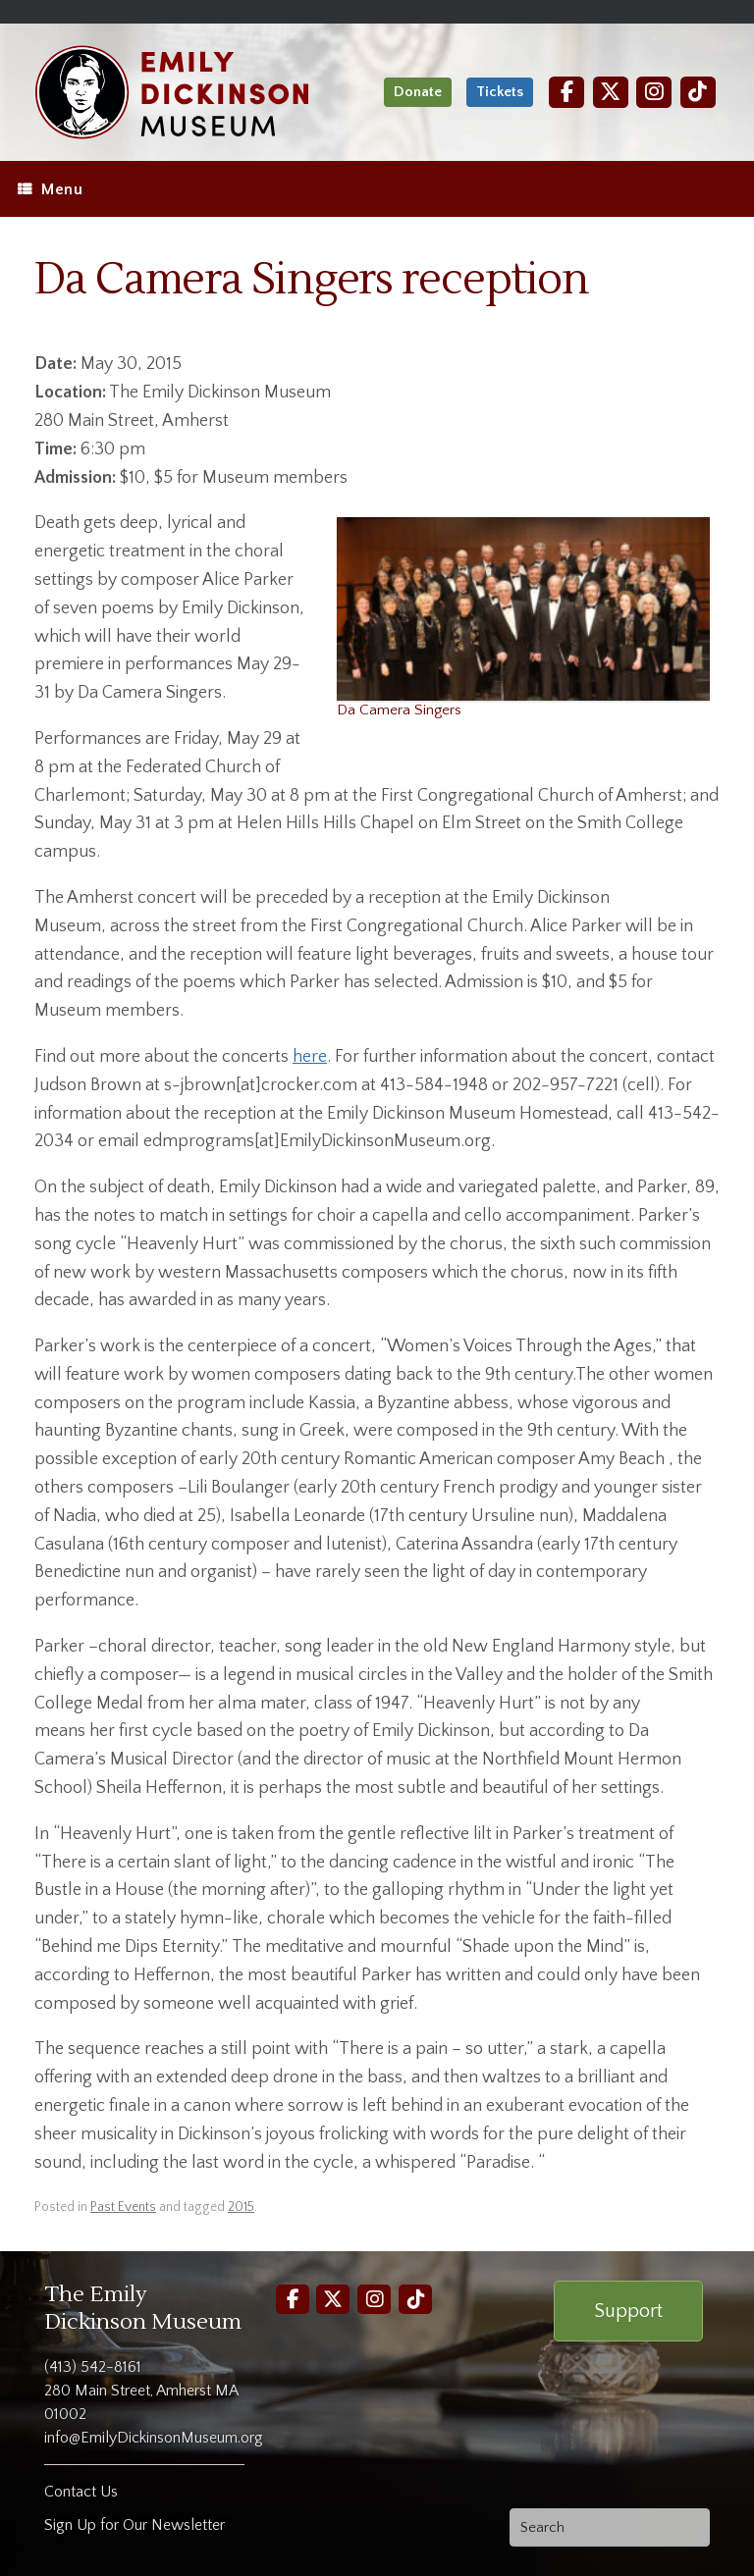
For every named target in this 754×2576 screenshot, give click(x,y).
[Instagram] (654, 92)
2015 (241, 2207)
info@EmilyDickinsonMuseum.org (153, 2437)
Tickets (499, 91)
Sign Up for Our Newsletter (134, 2525)
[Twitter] (610, 92)
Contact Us (81, 2491)
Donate (418, 91)
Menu (50, 189)
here (310, 1057)
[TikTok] (698, 92)
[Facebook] (566, 92)
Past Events (123, 2207)
